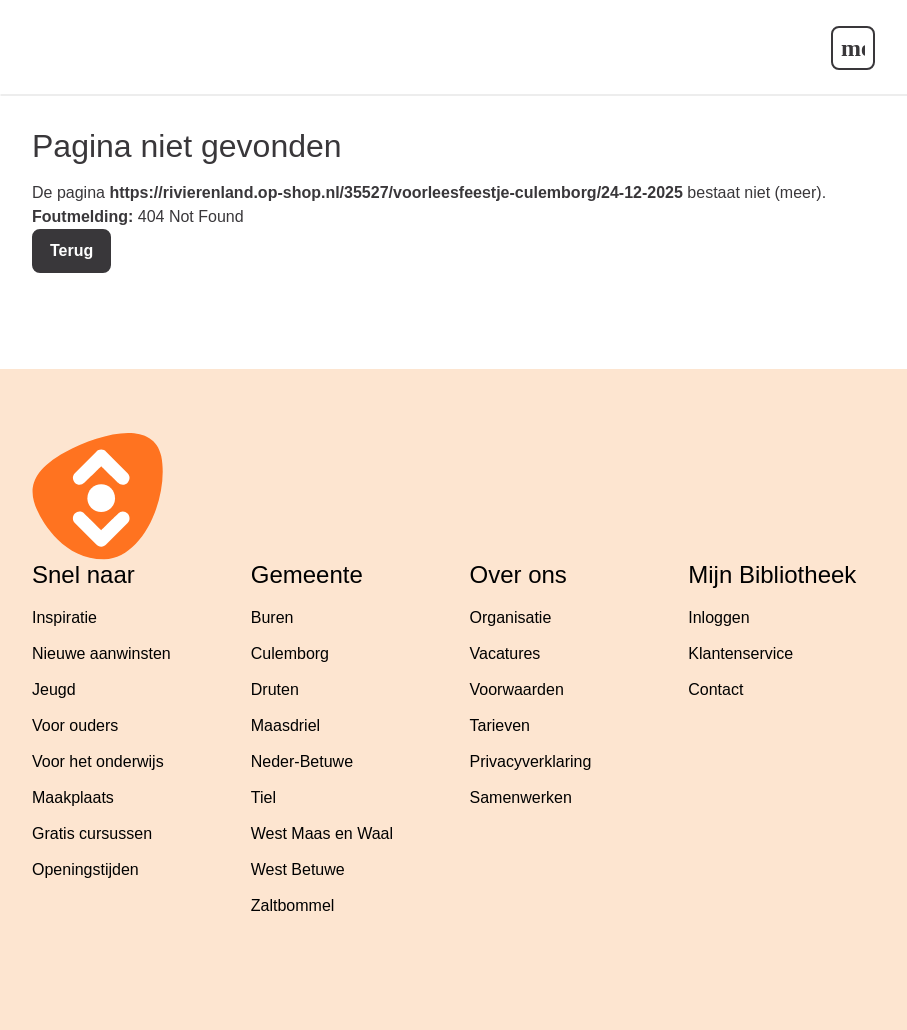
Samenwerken (521, 797)
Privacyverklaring (531, 761)
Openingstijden (85, 869)
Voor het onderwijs (98, 761)
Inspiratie (64, 617)
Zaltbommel (293, 905)
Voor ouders (75, 725)
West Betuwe (298, 869)
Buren (272, 617)
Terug (71, 250)
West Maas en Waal (322, 833)
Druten (275, 689)
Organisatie (511, 617)
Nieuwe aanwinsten (101, 653)
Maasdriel (285, 725)
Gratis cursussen (92, 833)
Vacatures (505, 653)
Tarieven (500, 725)
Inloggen (718, 617)
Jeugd (54, 689)
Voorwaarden (517, 689)
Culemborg (290, 653)
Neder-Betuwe (302, 761)
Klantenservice (740, 653)
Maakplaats (73, 797)
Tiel (263, 797)
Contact (715, 689)
